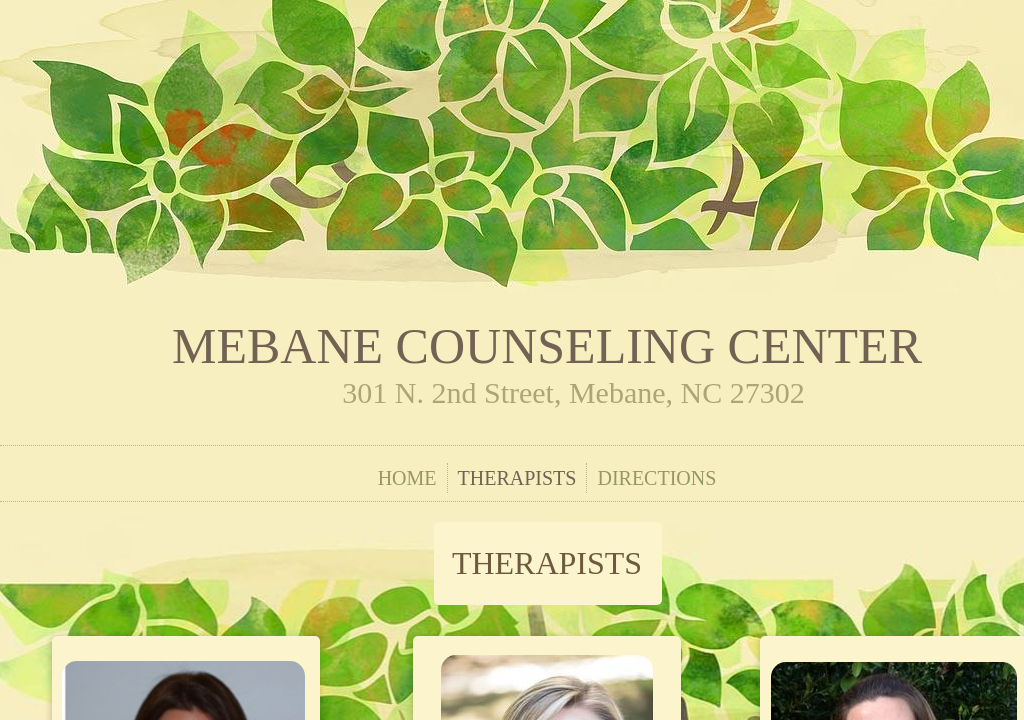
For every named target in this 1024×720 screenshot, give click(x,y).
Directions (656, 478)
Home (407, 478)
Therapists (517, 478)
